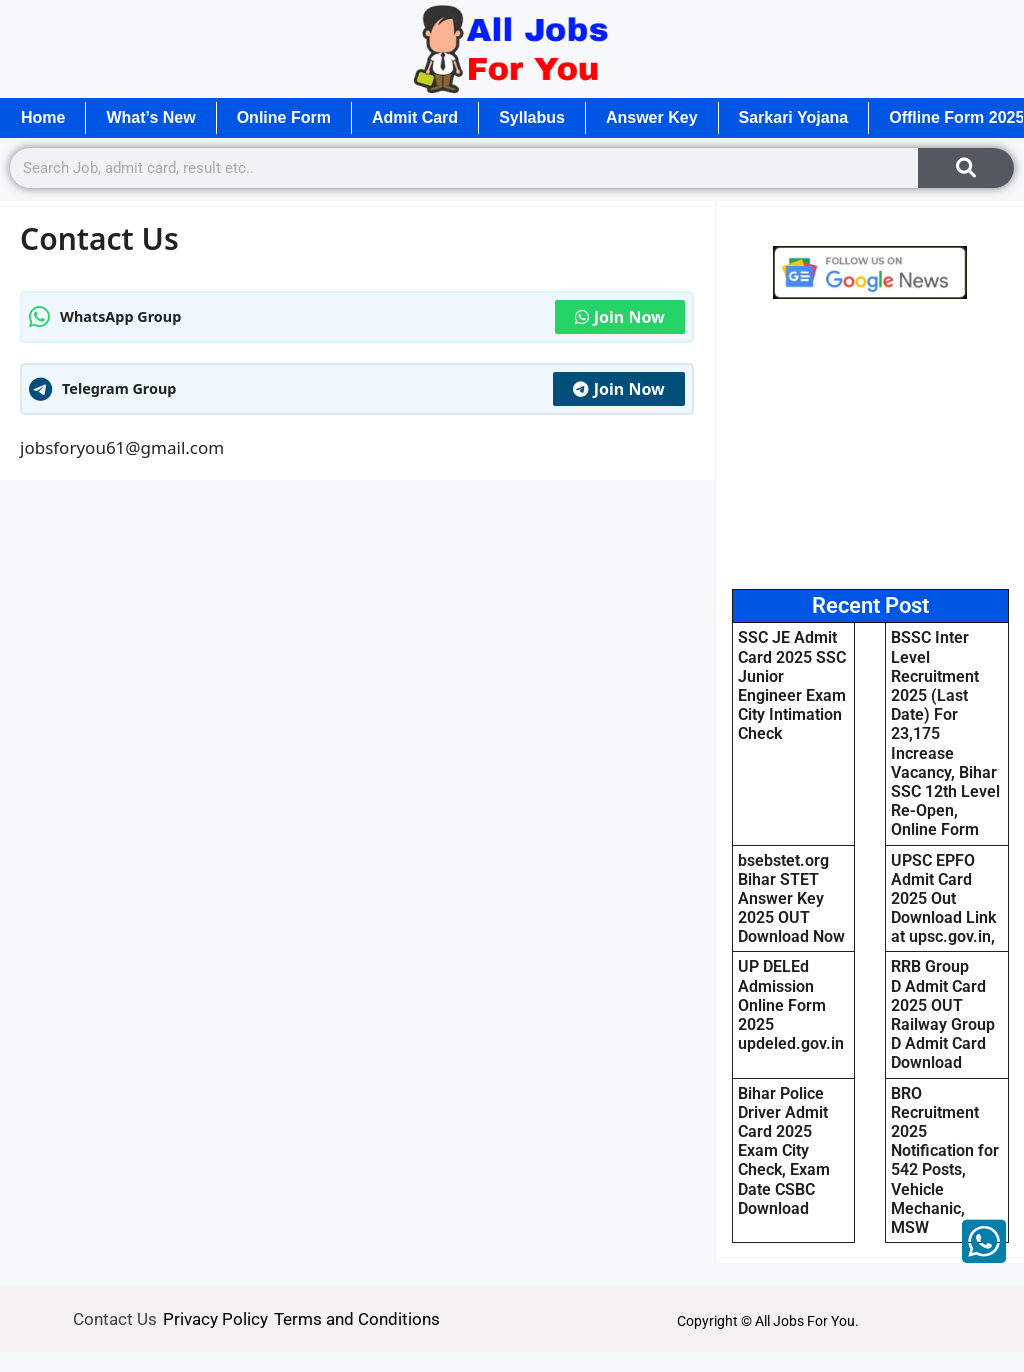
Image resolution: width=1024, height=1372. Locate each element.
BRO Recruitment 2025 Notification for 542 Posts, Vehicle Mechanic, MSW (945, 1160)
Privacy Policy (215, 1319)
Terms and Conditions (357, 1319)
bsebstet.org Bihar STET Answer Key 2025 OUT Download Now (791, 899)
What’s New (150, 117)
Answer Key (652, 117)
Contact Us (115, 1319)
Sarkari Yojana (794, 117)
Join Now (620, 317)
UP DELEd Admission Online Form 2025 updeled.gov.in (791, 1005)
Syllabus (532, 117)
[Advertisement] (870, 444)
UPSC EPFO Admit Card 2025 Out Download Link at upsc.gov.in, (943, 899)
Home (43, 117)
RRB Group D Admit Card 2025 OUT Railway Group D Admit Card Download (943, 1014)
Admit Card (415, 117)
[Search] (966, 168)
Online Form (284, 117)
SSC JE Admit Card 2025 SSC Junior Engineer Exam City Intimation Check (792, 685)
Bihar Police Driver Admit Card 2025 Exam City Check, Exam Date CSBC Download (784, 1151)
